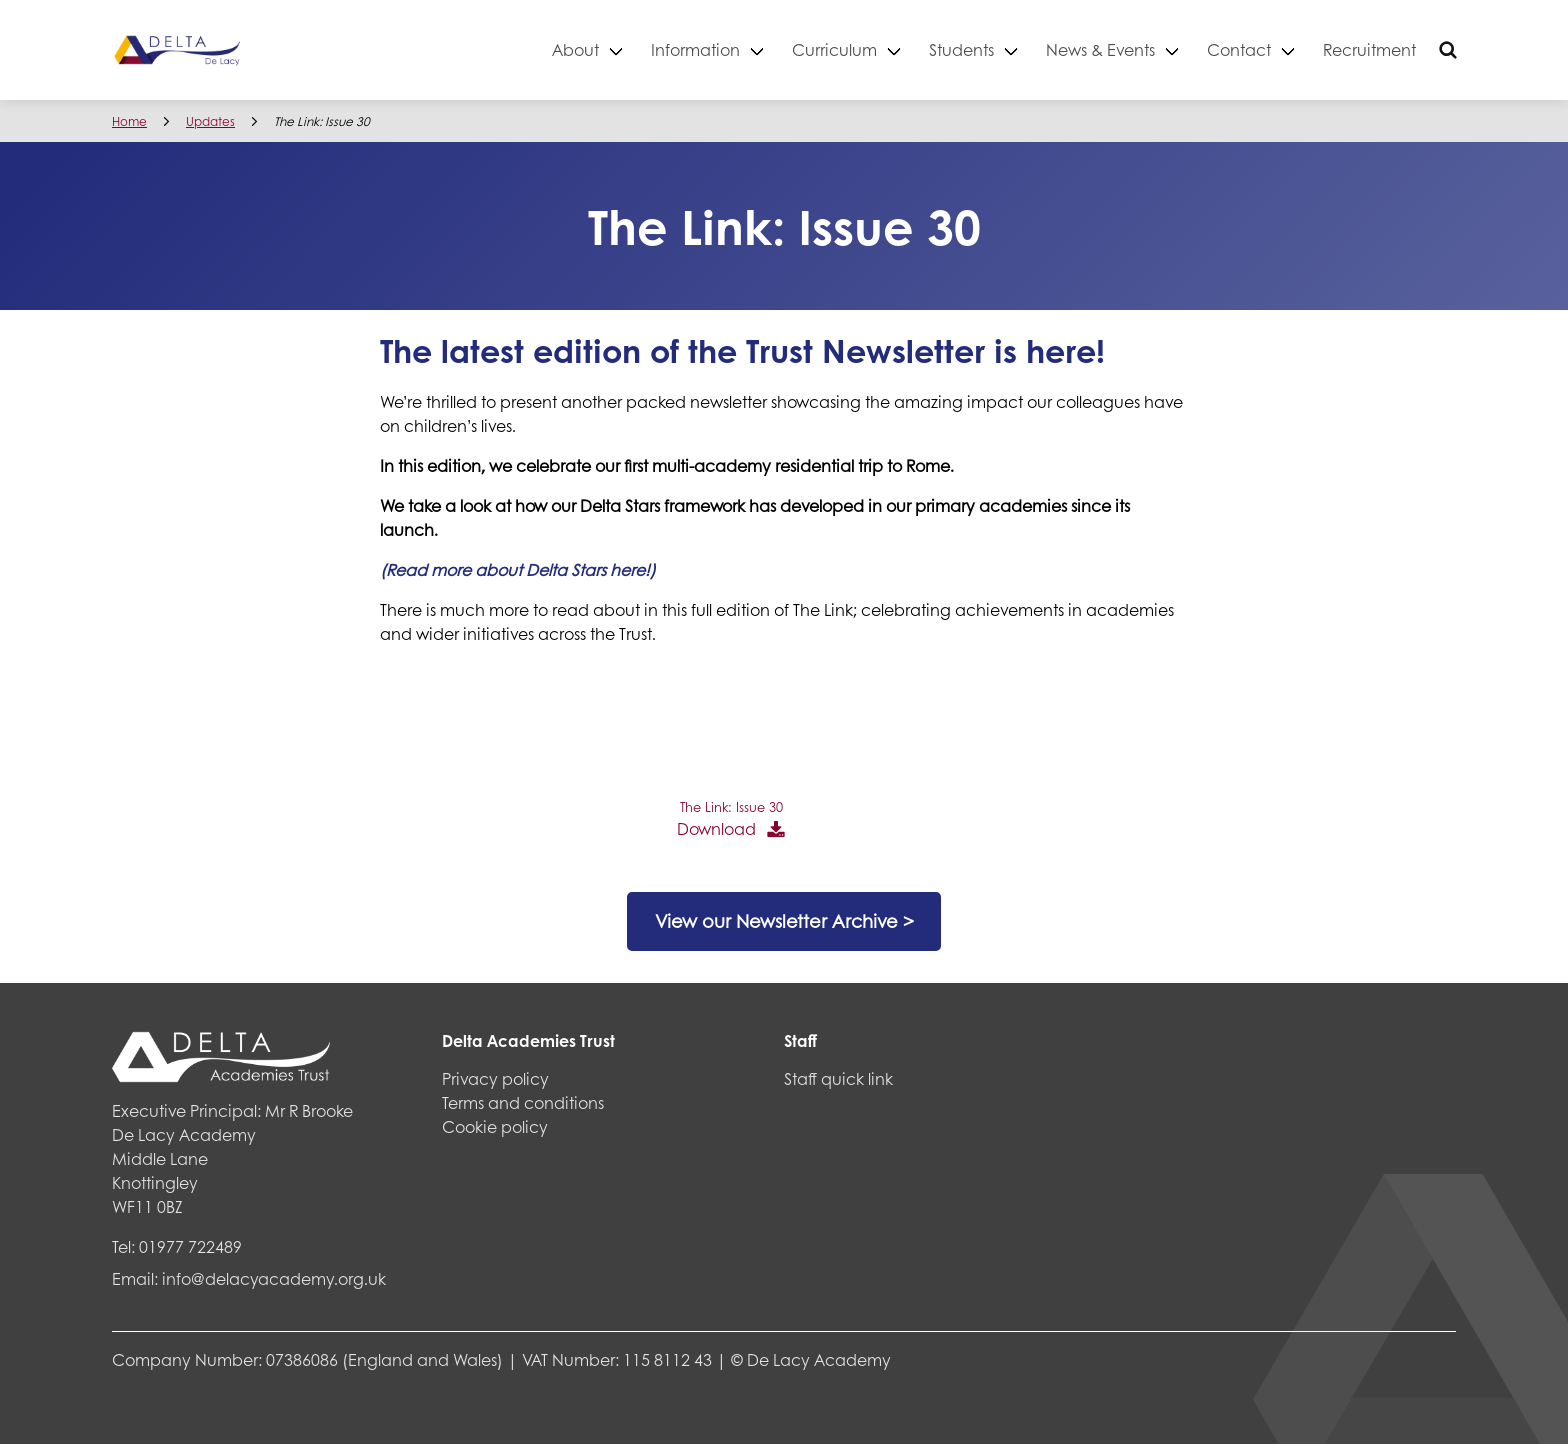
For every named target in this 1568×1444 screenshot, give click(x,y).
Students (961, 49)
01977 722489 (190, 1246)
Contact (1239, 49)
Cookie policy (495, 1126)
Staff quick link (838, 1078)
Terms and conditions (523, 1102)
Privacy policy (495, 1078)
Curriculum (834, 49)
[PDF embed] (530, 737)
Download (716, 828)
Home (129, 121)
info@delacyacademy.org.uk (274, 1278)
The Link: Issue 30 (731, 807)
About (575, 49)
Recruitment (1369, 49)
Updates (210, 121)
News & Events (1100, 49)
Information (695, 49)
